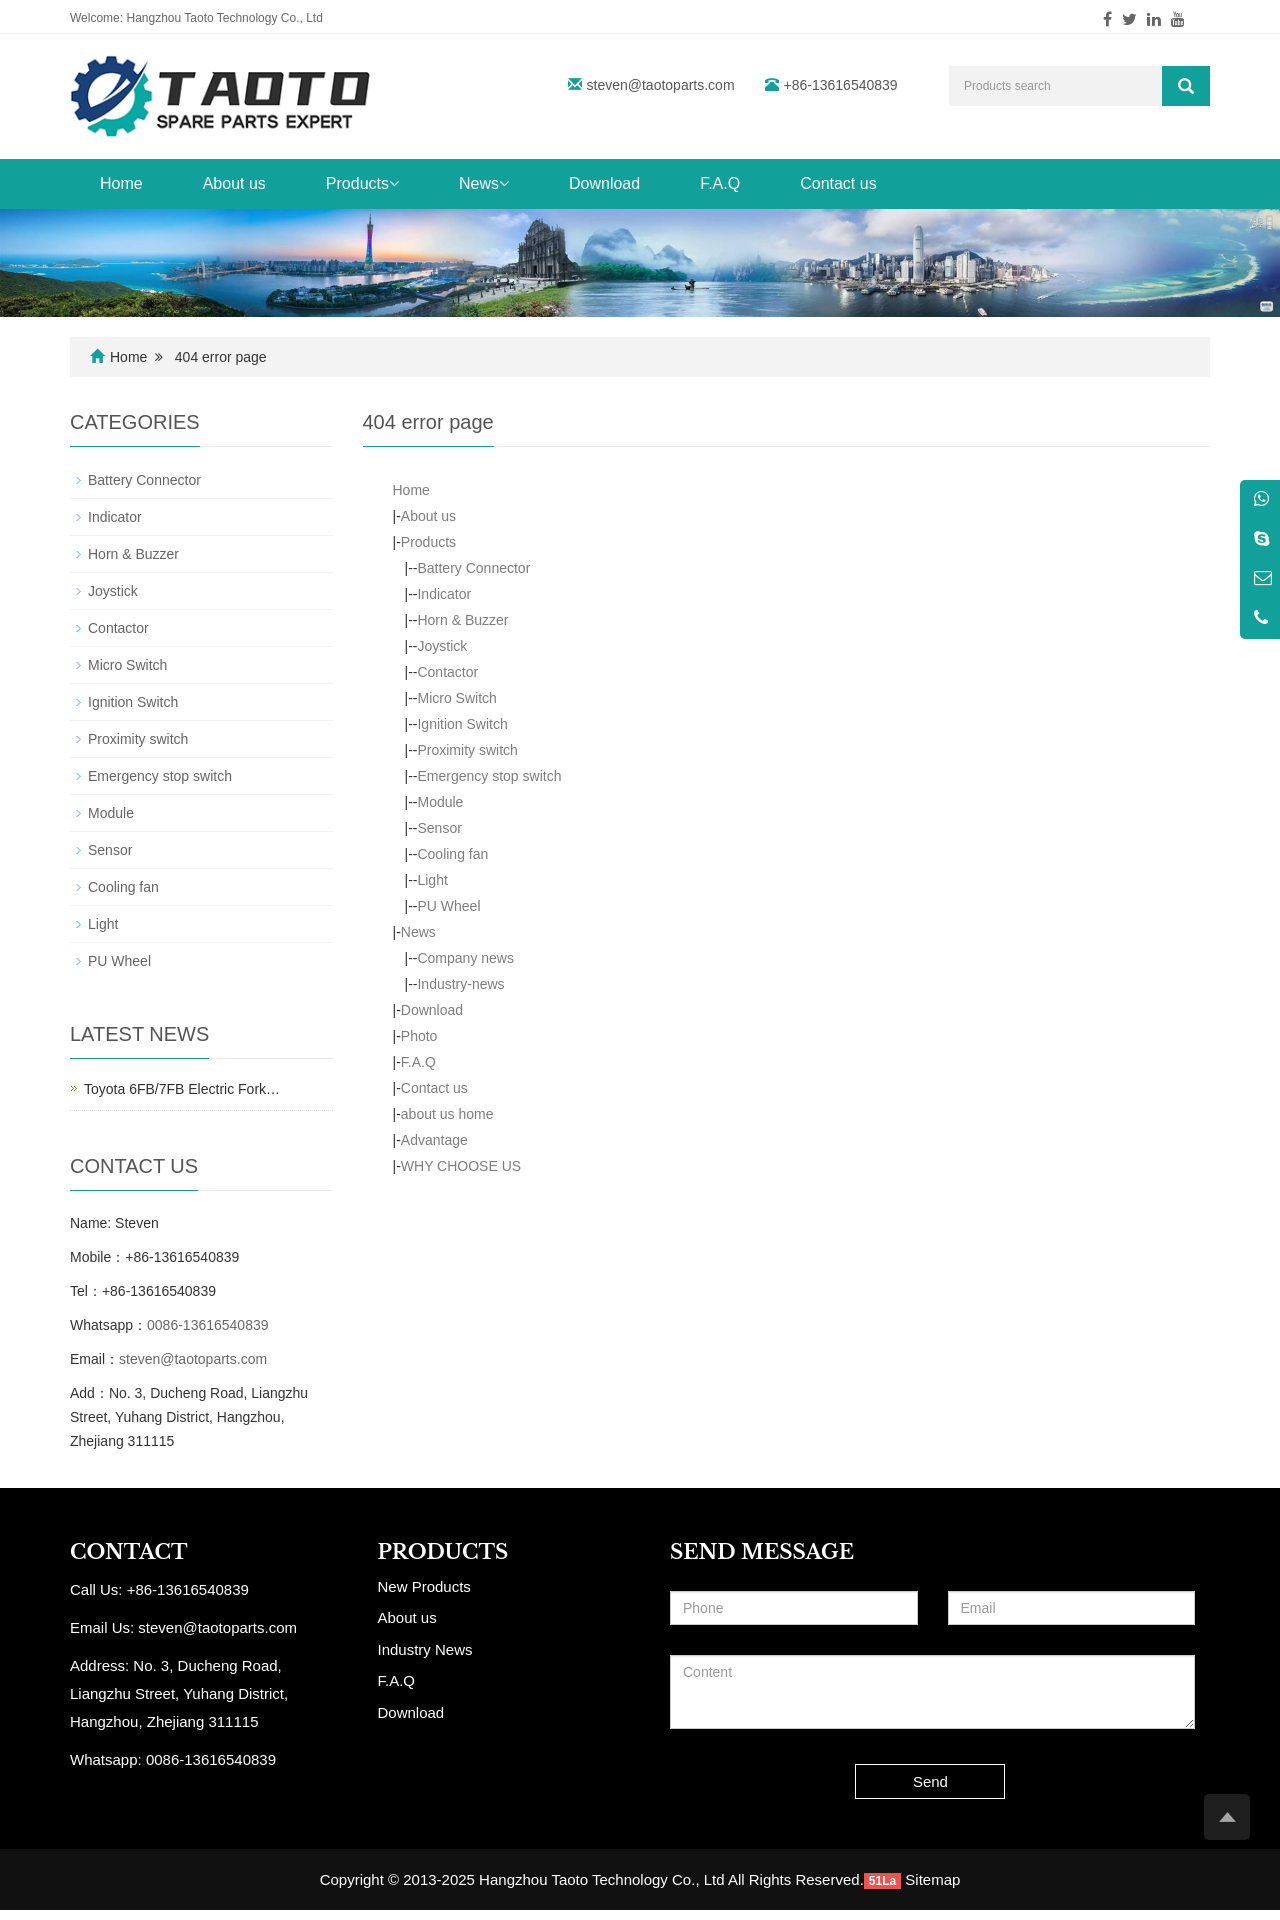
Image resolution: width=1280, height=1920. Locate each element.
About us (234, 183)
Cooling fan (452, 854)
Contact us (838, 183)
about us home (447, 1114)
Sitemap (932, 1879)
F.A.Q (720, 183)
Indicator (444, 594)
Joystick (442, 646)
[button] (394, 183)
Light (432, 880)
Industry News (425, 1649)
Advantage (434, 1140)
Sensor (439, 828)
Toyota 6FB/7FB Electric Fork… (182, 1089)
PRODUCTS (443, 1552)
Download (604, 183)
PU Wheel (448, 906)
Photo (419, 1036)
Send (930, 1781)
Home (121, 183)
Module (440, 802)
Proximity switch (467, 750)
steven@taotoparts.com (661, 85)
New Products (424, 1586)
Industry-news (460, 984)
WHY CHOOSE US (461, 1166)
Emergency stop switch (489, 776)
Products (362, 183)
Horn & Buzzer (462, 620)
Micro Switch (456, 698)
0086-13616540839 (207, 1325)
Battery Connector (473, 568)
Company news (465, 958)
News (484, 183)
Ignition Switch (462, 724)
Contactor (447, 672)
